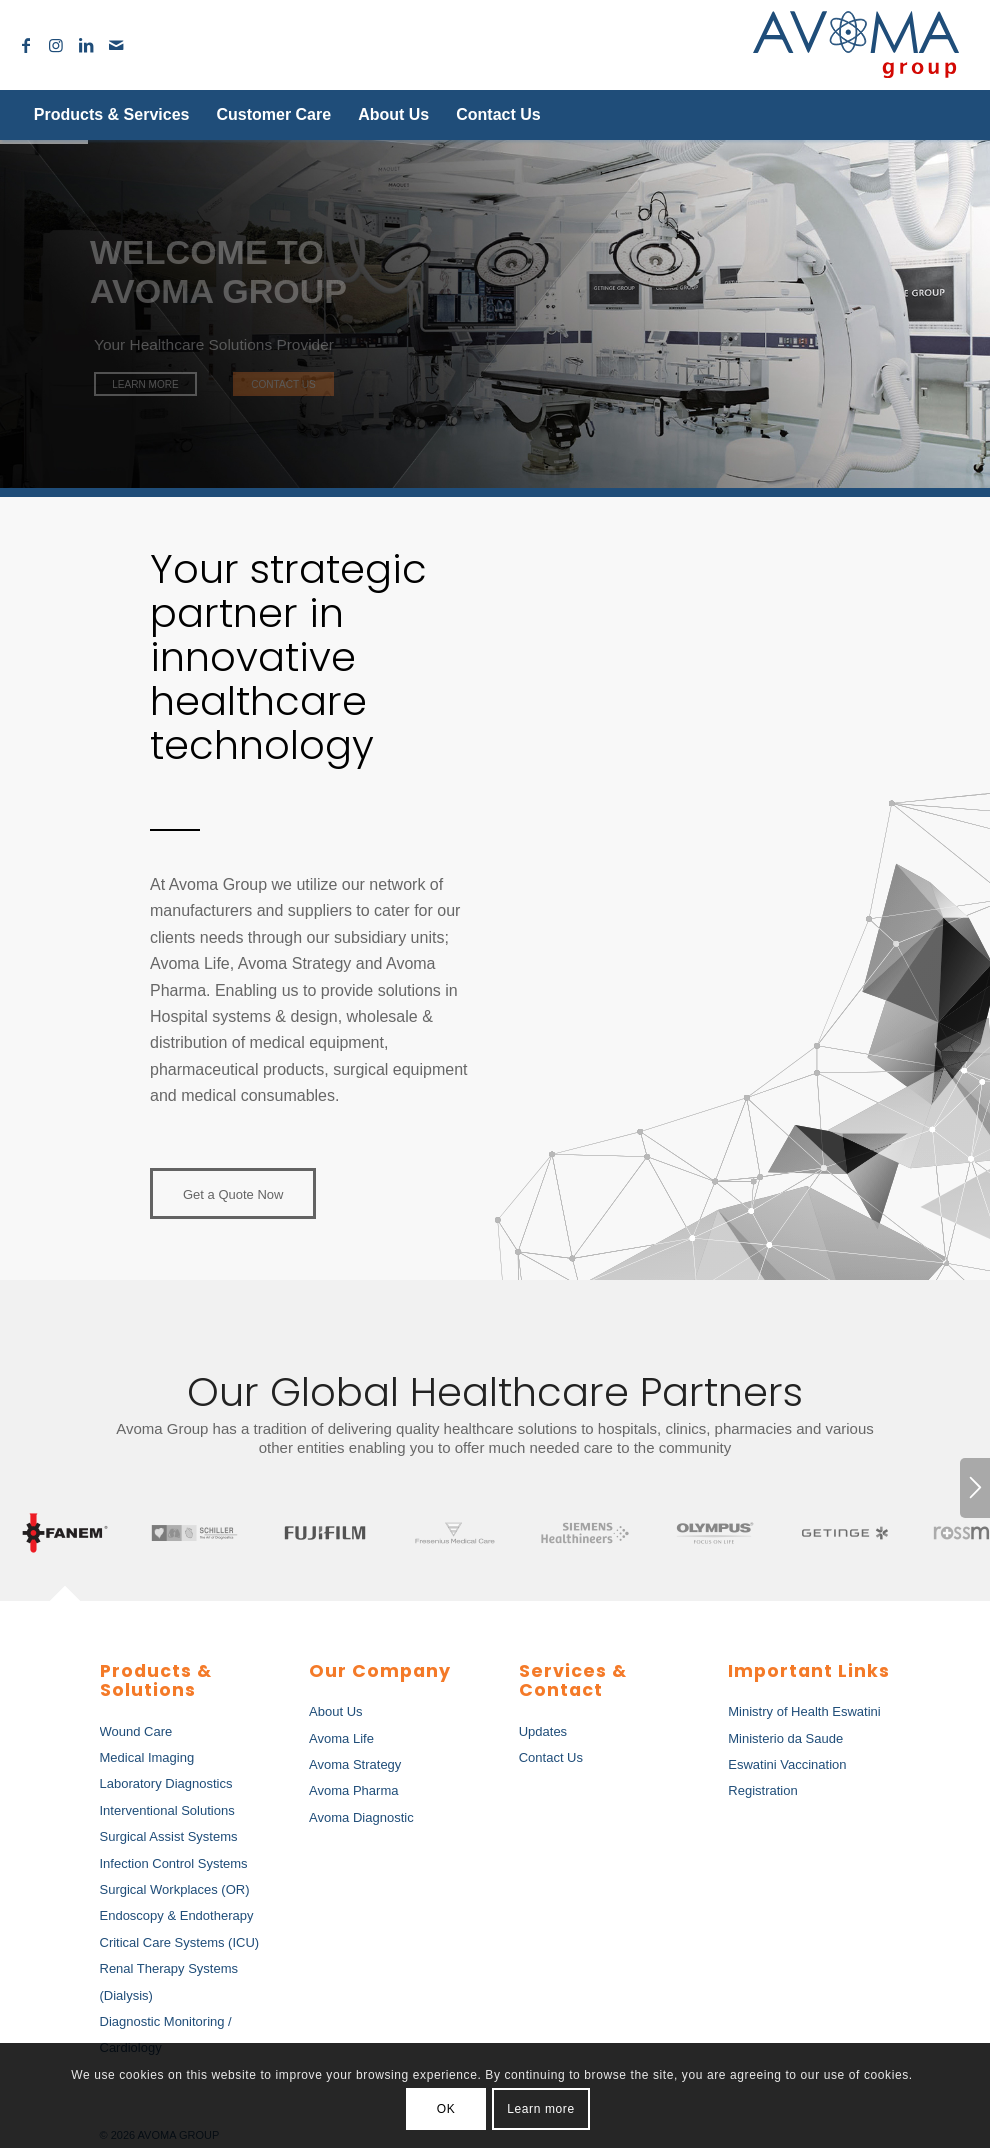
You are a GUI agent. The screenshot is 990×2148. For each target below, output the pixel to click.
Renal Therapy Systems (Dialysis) (169, 1981)
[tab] (65, 1535)
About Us (335, 1711)
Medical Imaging (147, 1757)
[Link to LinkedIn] (86, 45)
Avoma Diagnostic (361, 1817)
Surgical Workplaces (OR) (175, 1889)
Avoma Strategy (355, 1764)
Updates (543, 1731)
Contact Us (551, 1757)
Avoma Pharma (353, 1790)
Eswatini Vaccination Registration (787, 1777)
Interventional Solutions (167, 1810)
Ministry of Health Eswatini (804, 1711)
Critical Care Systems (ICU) (180, 1942)
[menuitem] (111, 115)
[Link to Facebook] (26, 45)
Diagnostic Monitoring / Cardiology (166, 2034)
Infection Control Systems (174, 1863)
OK (446, 2109)
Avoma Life (341, 1738)
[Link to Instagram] (56, 45)
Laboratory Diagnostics (166, 1783)
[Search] (925, 115)
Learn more (540, 2109)
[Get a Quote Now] (233, 1193)
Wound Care (136, 1731)
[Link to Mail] (116, 45)
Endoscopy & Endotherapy (177, 1915)
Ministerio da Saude (785, 1738)
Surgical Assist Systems (169, 1836)
